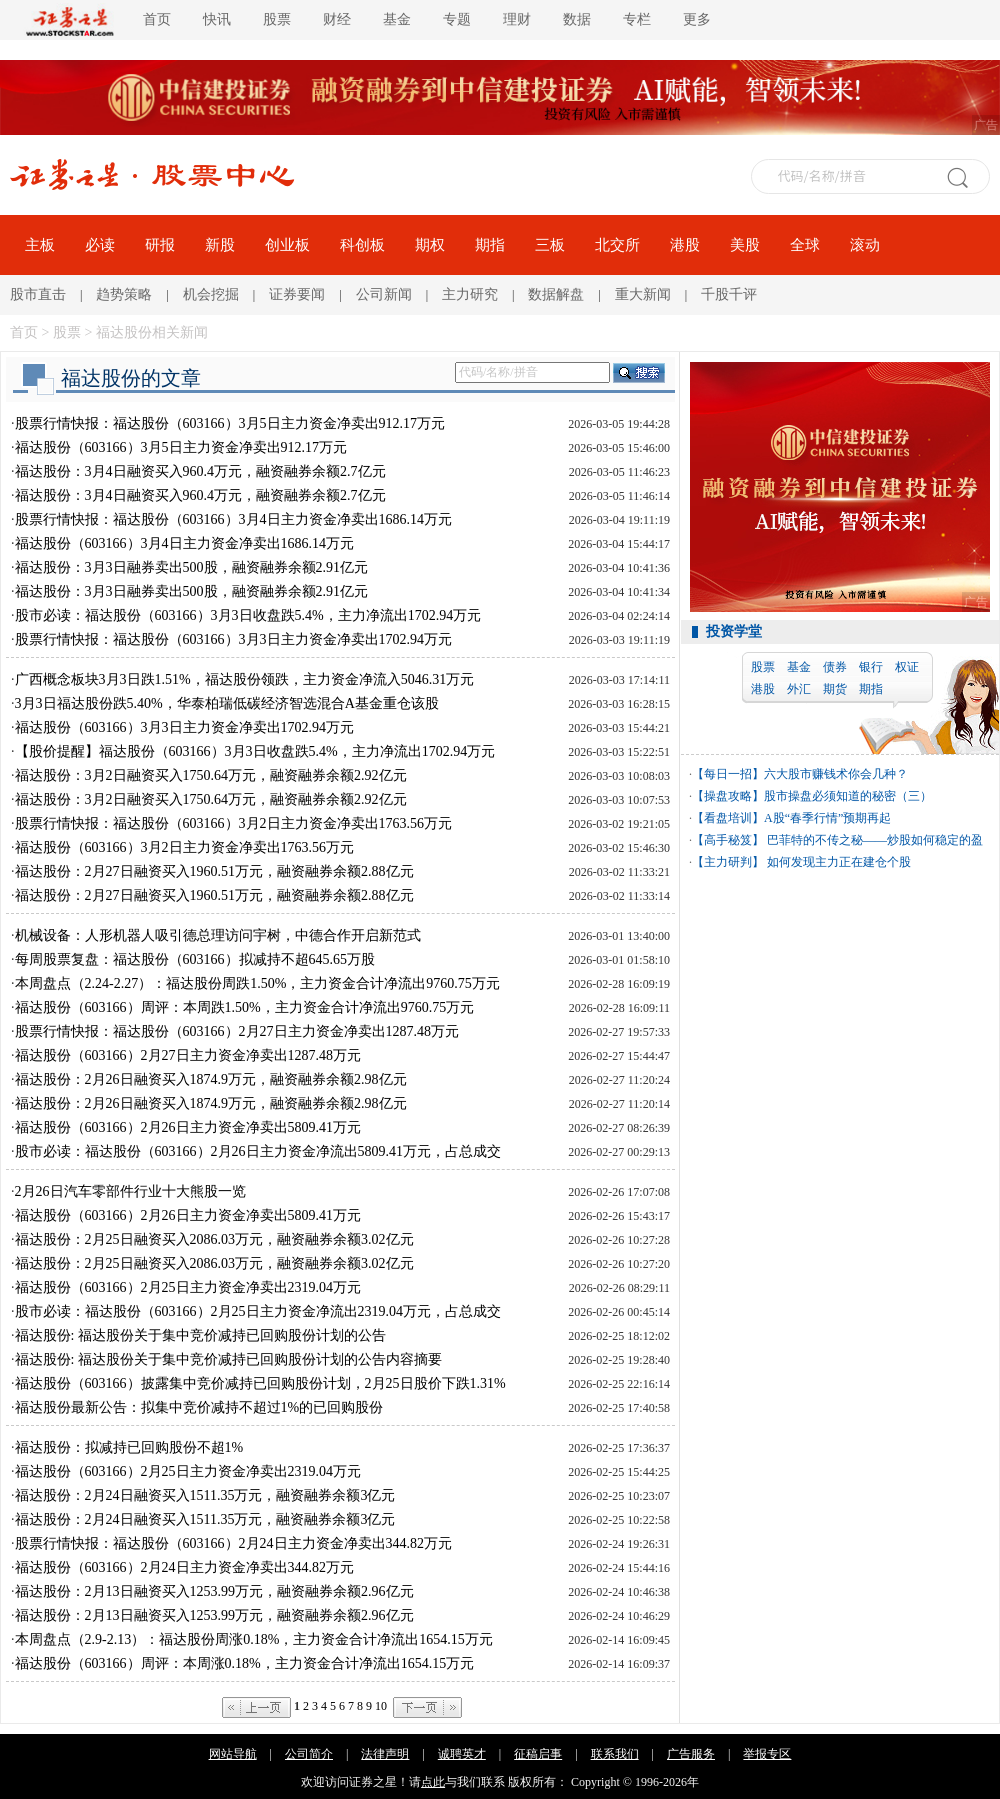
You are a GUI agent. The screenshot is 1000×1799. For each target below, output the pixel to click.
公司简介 (309, 1754)
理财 (517, 19)
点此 (433, 1782)
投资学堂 (734, 631)
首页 (157, 19)
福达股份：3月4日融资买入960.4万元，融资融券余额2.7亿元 (200, 471)
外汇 (799, 689)
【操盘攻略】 (728, 796)
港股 (685, 245)
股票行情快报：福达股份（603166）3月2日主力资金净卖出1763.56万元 (234, 823)
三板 (550, 245)
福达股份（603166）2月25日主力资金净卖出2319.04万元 (188, 1287)
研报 (160, 245)
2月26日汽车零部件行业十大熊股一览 (130, 1191)
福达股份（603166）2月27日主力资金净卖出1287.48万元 (188, 1055)
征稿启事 (538, 1754)
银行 (871, 667)
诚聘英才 (462, 1754)
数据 (577, 19)
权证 (907, 667)
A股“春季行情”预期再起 (827, 818)
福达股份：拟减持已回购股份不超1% (129, 1447)
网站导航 (233, 1754)
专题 (457, 19)
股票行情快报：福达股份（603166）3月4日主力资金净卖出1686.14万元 (234, 519)
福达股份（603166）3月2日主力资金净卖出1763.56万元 (185, 847)
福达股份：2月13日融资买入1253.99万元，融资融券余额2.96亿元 (214, 1591)
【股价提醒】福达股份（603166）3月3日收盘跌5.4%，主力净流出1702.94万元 (255, 751)
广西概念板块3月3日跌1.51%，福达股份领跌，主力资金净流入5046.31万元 (245, 679)
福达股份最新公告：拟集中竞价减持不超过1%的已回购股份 (199, 1407)
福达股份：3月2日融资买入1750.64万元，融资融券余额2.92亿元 (211, 775)
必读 (100, 245)
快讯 (217, 19)
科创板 (362, 245)
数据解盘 (556, 294)
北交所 (617, 245)
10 (381, 1706)
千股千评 (729, 294)
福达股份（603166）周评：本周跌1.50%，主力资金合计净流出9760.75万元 (245, 1007)
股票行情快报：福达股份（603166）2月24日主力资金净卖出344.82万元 (234, 1543)
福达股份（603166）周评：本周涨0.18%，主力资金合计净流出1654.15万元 (245, 1663)
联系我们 (615, 1754)
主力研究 (470, 294)
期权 (430, 245)
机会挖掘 (211, 294)
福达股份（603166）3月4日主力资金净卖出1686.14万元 (185, 543)
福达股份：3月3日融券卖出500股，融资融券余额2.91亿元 (192, 567)
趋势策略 (124, 294)
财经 (337, 19)
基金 (397, 19)
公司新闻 (384, 294)
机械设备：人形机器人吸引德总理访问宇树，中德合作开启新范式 (218, 935)
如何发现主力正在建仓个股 (837, 862)
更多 (697, 19)
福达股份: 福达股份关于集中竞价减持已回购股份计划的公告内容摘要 (228, 1359)
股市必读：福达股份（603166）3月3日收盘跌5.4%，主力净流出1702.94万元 (248, 615)
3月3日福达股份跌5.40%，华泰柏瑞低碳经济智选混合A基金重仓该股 (227, 703)
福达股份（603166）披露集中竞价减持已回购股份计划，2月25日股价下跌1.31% (260, 1383)
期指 (490, 245)
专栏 (637, 19)
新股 (220, 245)
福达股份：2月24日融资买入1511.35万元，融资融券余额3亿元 (205, 1495)
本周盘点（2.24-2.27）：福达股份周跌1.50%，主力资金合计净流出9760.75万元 (257, 983)
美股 (745, 245)
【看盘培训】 (728, 818)
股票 (277, 19)
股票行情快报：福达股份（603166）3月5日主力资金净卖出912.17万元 (230, 423)
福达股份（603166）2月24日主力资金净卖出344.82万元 (185, 1567)
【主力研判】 (728, 862)
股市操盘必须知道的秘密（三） (848, 796)
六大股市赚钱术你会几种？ (836, 774)
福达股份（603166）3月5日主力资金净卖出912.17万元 (181, 447)
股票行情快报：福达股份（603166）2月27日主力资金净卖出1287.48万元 (237, 1031)
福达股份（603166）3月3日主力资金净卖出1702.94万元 (185, 727)
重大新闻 (643, 294)
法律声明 (385, 1754)
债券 (835, 667)
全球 (805, 245)
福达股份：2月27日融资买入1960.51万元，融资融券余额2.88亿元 (214, 871)
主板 (40, 245)
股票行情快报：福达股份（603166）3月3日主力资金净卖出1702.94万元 (234, 639)
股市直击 (38, 294)
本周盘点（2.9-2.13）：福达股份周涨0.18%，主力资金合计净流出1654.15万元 (254, 1639)
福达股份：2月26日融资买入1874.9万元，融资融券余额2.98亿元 (211, 1079)
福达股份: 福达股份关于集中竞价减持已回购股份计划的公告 (200, 1335)
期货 (835, 689)
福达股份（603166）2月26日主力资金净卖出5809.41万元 (188, 1127)
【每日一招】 (728, 774)
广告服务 (691, 1754)
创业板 (287, 245)
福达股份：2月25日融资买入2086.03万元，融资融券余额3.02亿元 (214, 1239)
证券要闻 (297, 294)
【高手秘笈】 (728, 840)
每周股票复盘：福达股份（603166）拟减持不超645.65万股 (195, 959)
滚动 (865, 245)
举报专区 (767, 1754)
